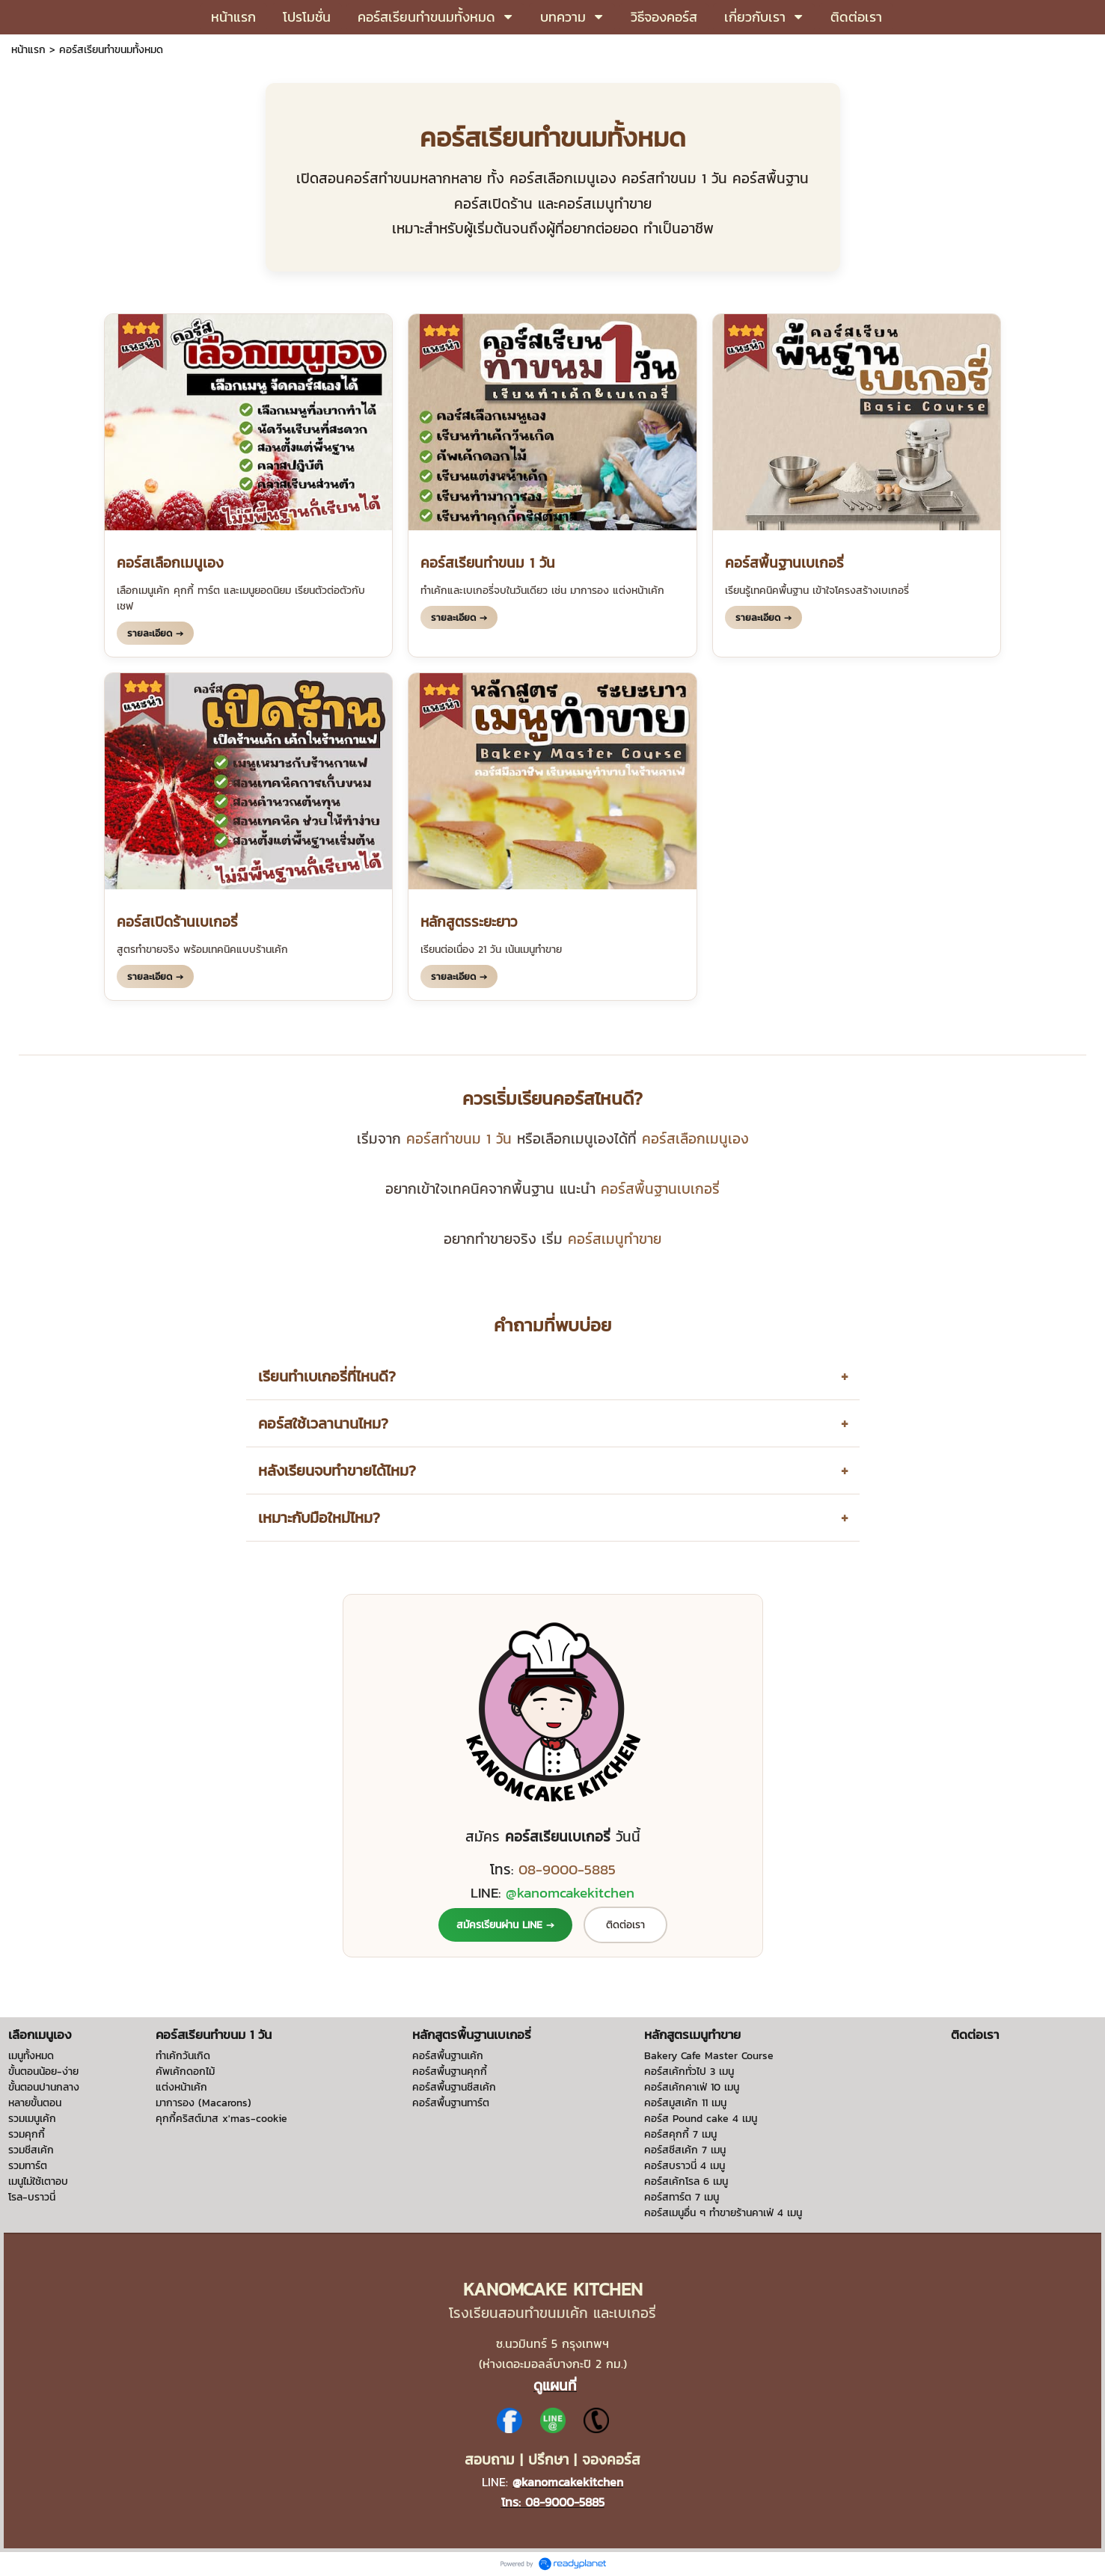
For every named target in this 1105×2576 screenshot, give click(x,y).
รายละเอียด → (155, 633)
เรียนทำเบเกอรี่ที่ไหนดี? (327, 1376)
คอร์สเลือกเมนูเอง (695, 1138)
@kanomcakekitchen (570, 1892)
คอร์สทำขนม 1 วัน (459, 1138)
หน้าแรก (28, 50)
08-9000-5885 (567, 1869)
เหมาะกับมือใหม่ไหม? (319, 1517)
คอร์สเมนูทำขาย (614, 1238)
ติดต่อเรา (625, 1925)
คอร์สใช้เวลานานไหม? (323, 1423)
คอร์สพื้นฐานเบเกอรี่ (660, 1188)
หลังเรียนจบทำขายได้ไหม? (337, 1470)
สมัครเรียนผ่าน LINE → (505, 1925)
